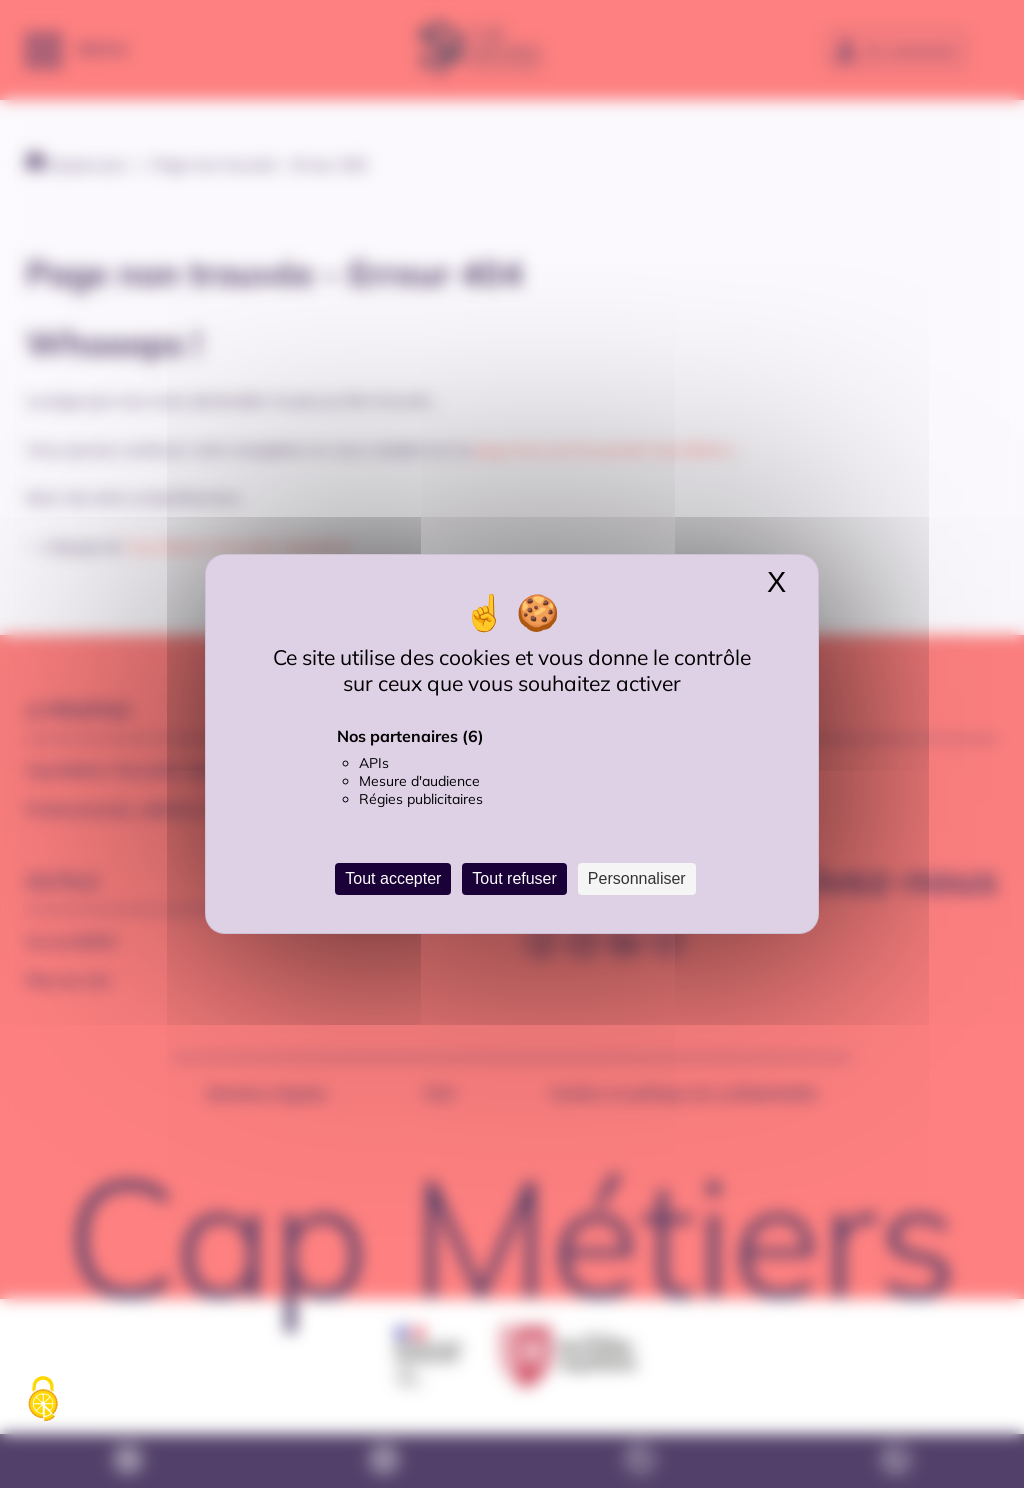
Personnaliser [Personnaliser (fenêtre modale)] (637, 878)
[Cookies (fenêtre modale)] (43, 1400)
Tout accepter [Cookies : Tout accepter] (393, 878)
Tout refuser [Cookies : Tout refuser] (514, 878)
